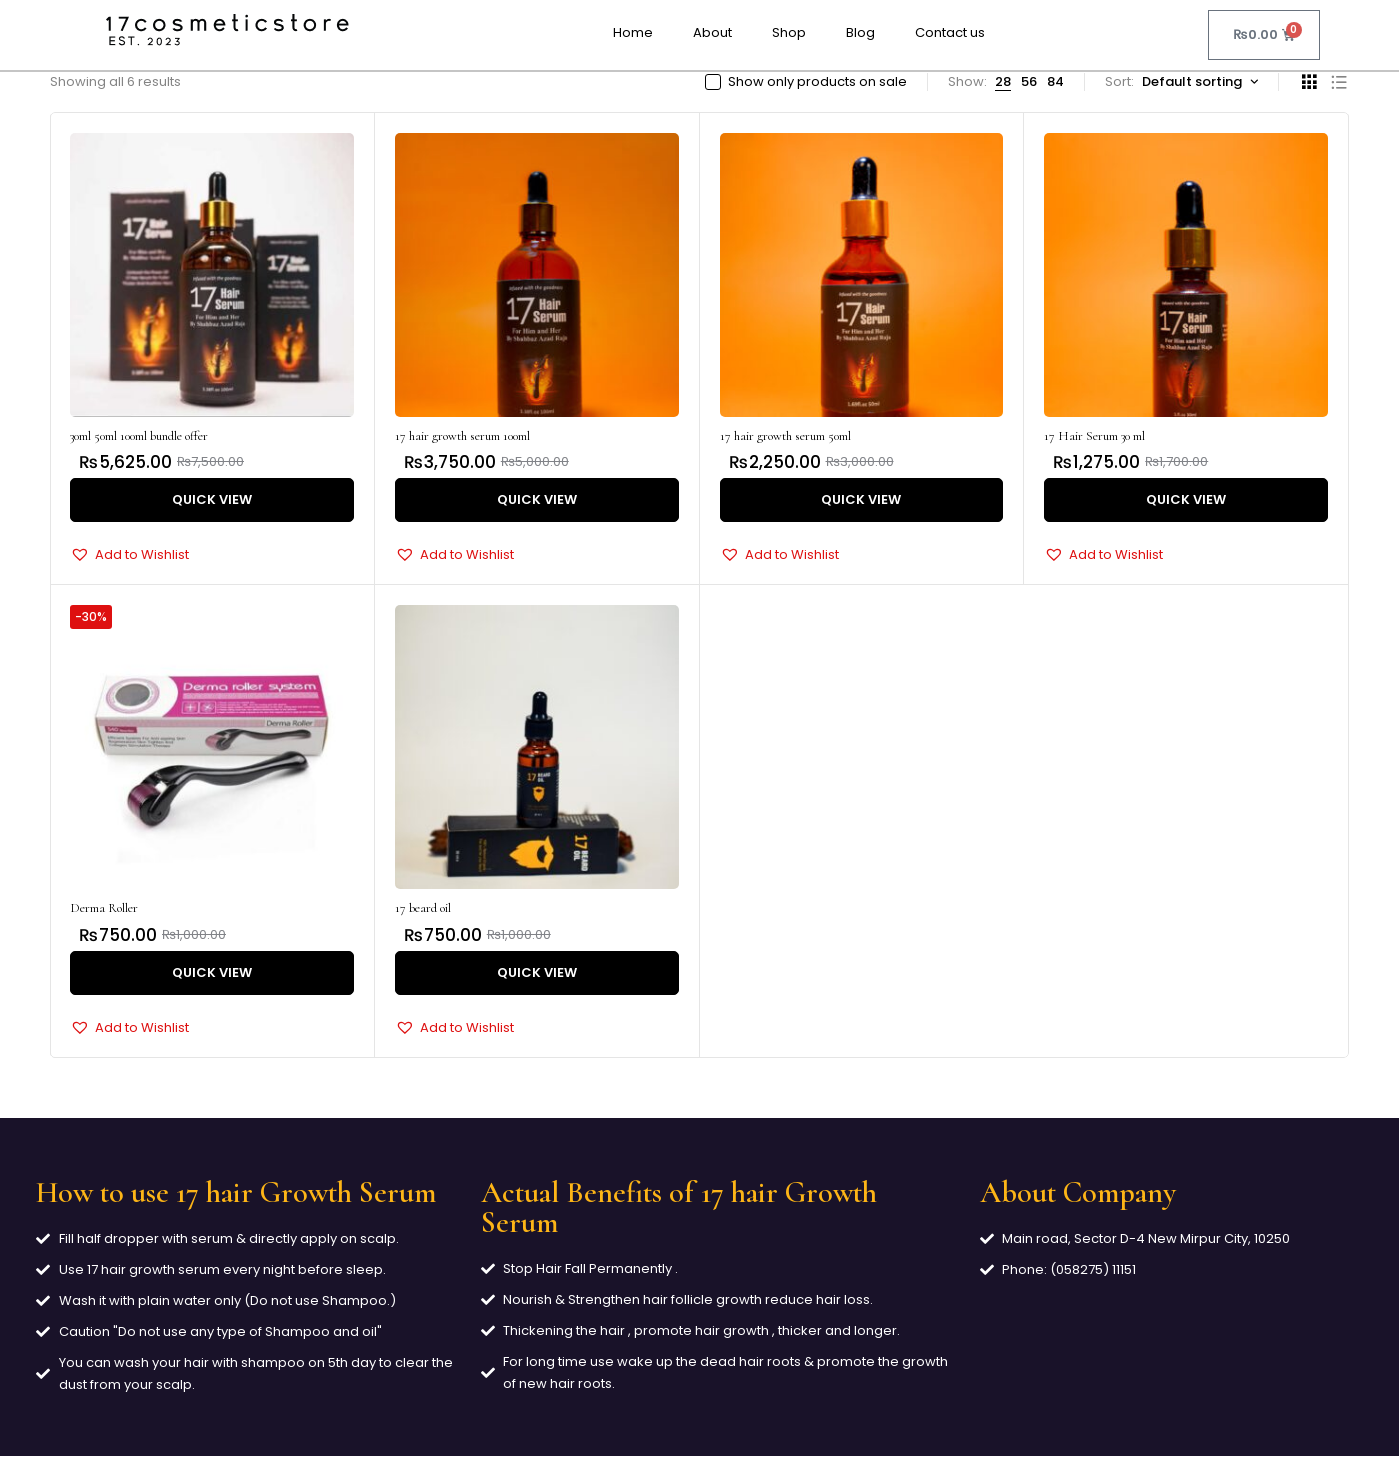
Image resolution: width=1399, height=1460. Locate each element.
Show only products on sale (817, 82)
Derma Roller (104, 910)
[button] (129, 556)
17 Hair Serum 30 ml (1094, 436)
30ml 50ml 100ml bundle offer (139, 436)
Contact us (950, 32)
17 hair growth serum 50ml (785, 436)
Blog (860, 32)
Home (633, 32)
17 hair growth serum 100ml (462, 436)
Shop (789, 32)
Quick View (212, 500)
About (712, 32)
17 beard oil (423, 910)
